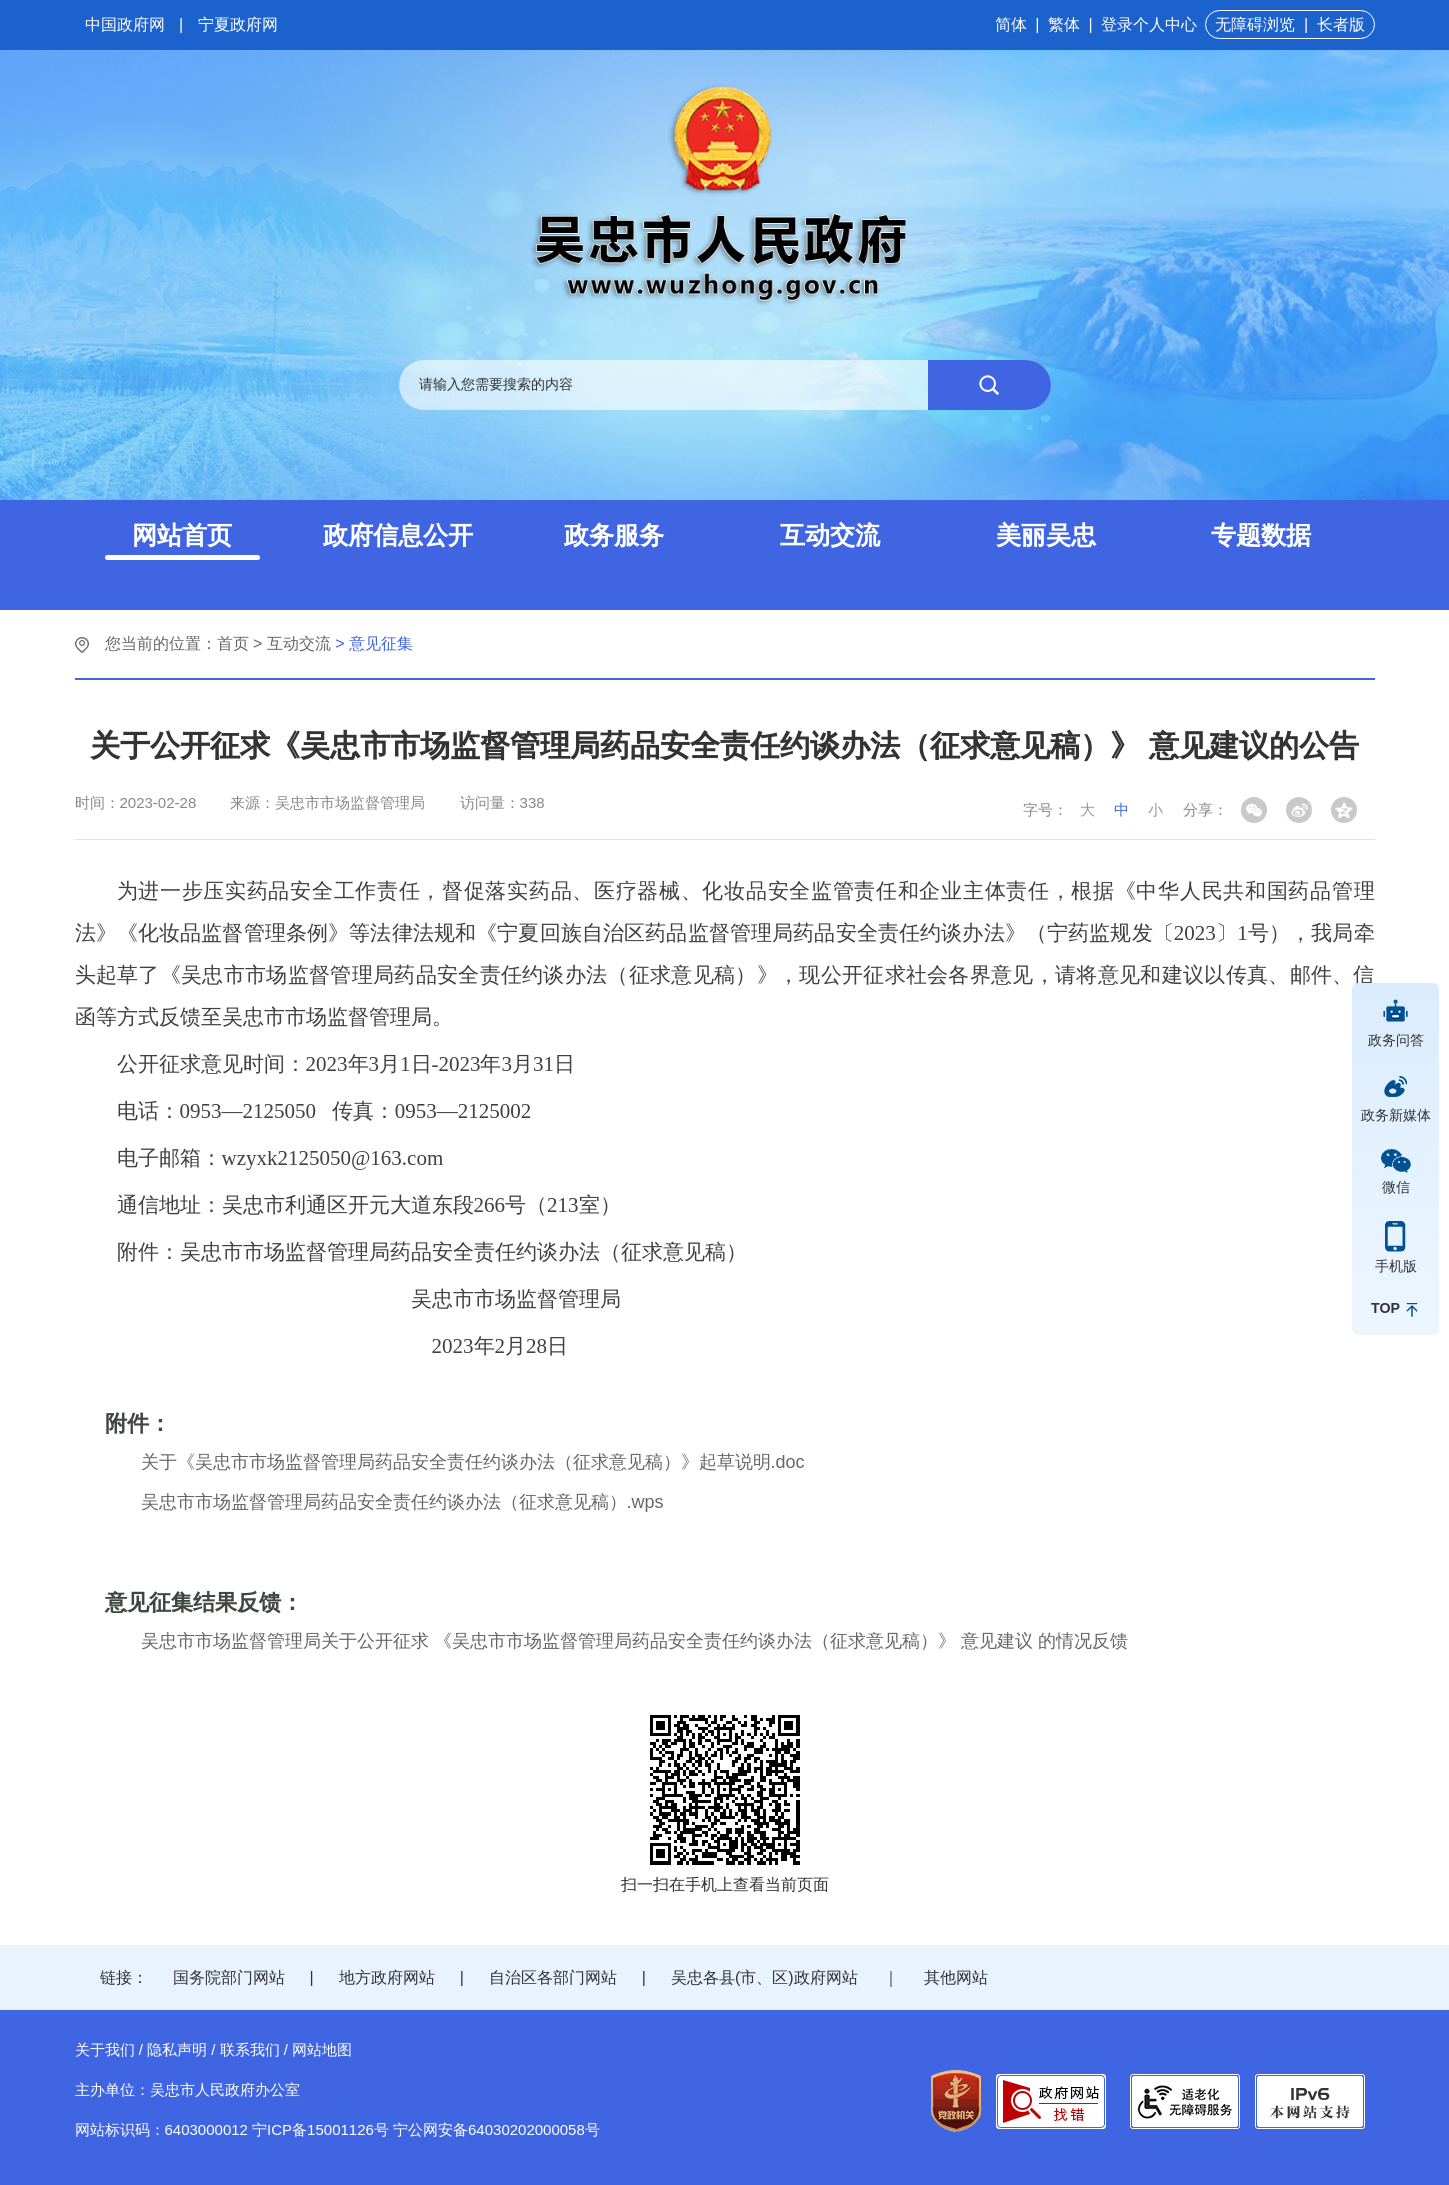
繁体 (1064, 24)
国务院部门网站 (229, 1977)
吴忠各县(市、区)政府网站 (764, 1977)
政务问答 (1396, 1040)
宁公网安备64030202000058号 (496, 2129)
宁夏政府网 (238, 24)
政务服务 (614, 535)
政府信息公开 (398, 535)
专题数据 (1261, 535)
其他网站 (956, 1977)
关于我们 (105, 2049)
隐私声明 (177, 2049)
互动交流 (830, 535)
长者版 (1341, 24)
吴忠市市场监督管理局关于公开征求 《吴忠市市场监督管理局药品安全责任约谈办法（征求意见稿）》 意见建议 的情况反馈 (634, 1641)
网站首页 (182, 535)
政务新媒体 (1396, 1115)
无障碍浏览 (1255, 24)
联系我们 (250, 2049)
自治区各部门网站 (553, 1977)
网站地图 (322, 2049)
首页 (233, 643)
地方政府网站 (387, 1977)
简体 (1011, 24)
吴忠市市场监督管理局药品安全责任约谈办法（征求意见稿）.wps (402, 1502)
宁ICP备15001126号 (320, 2129)
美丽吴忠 (1046, 535)
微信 (1396, 1187)
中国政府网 (125, 24)
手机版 (1396, 1266)
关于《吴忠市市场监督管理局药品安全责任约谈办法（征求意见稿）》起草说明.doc (473, 1462)
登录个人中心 (1149, 24)
